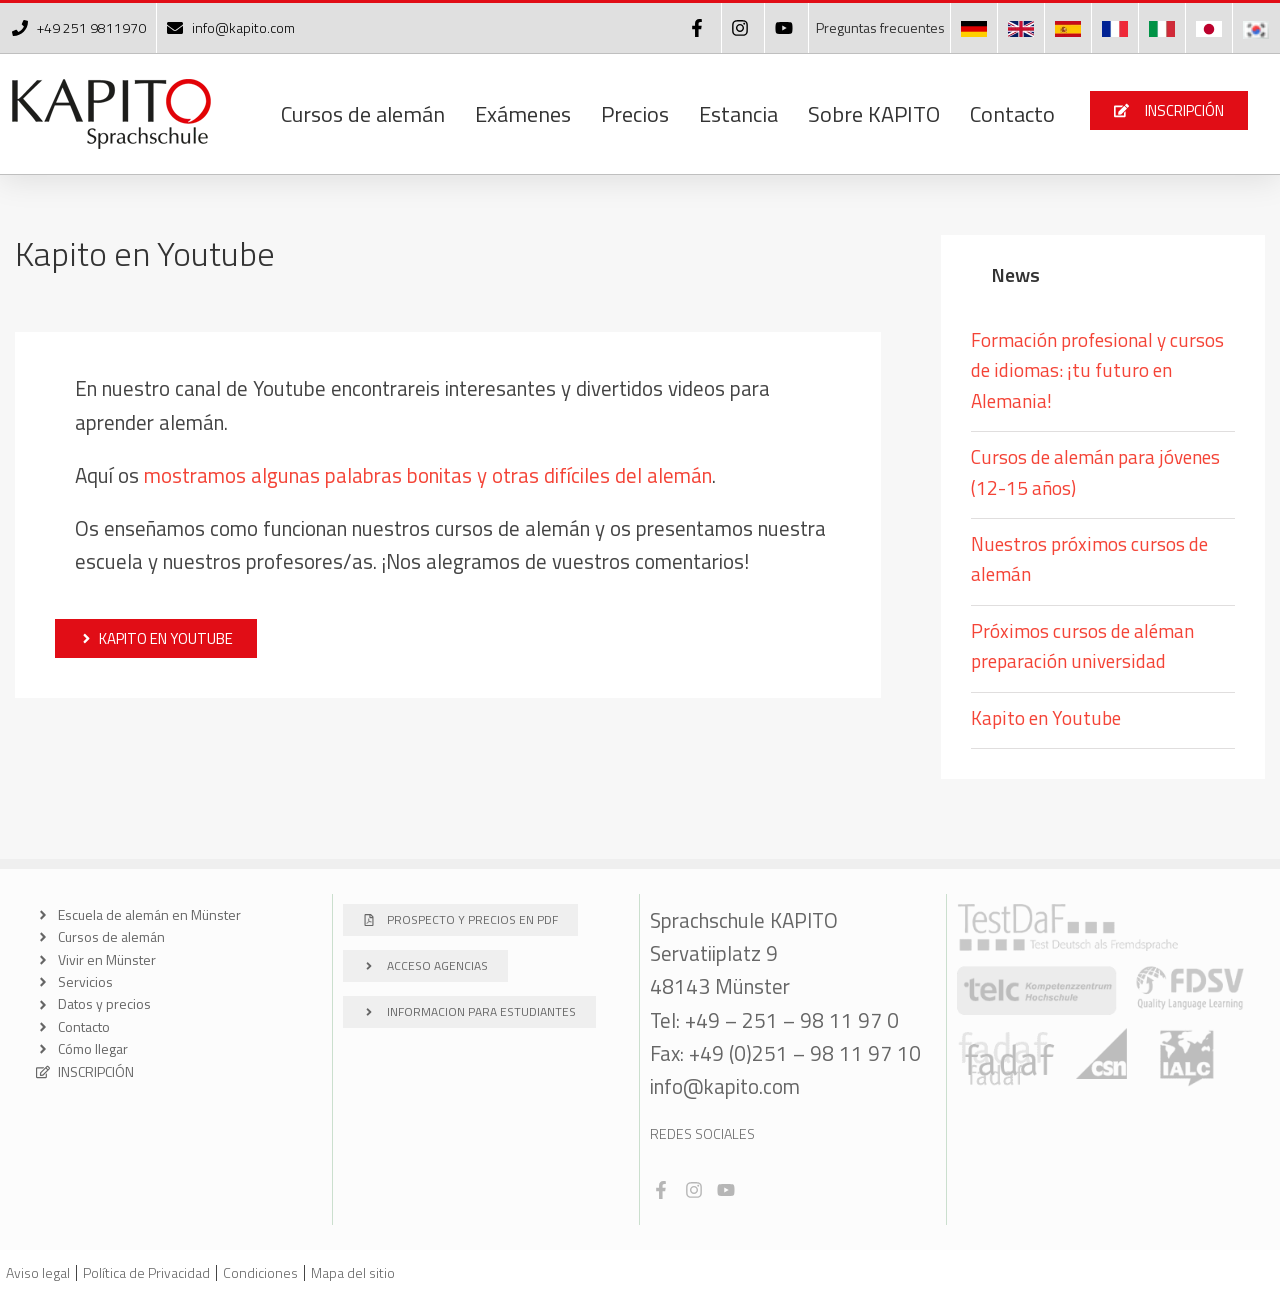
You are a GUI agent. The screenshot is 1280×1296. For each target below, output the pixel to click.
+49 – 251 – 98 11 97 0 (792, 1020)
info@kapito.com (725, 1086)
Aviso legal (38, 1272)
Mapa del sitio (353, 1272)
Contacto (1012, 114)
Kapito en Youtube (1046, 717)
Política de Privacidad (146, 1272)
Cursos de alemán (363, 114)
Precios (635, 114)
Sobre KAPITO (874, 114)
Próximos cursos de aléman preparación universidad (1082, 645)
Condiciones (260, 1272)
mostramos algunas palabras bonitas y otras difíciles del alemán (428, 475)
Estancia (738, 114)
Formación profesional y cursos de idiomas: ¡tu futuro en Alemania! (1097, 370)
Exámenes (523, 114)
